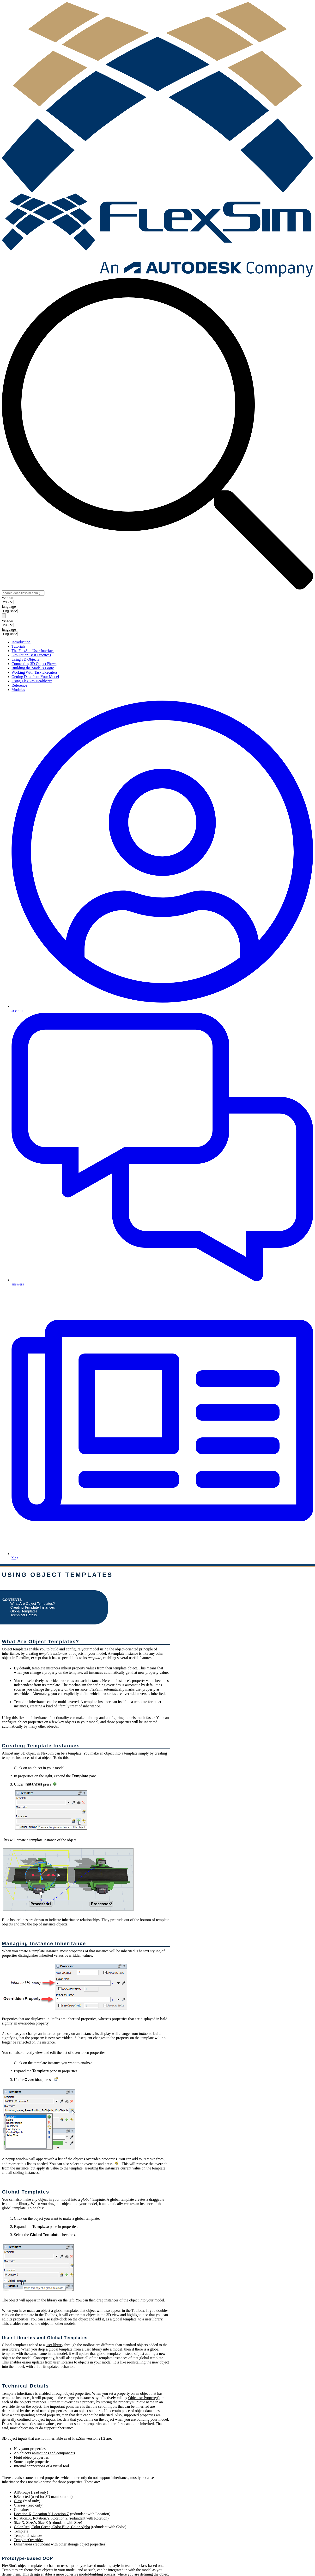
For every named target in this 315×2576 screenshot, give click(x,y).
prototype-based (83, 2565)
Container (21, 2509)
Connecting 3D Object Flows (34, 664)
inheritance (10, 1653)
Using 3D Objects (25, 659)
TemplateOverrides (28, 2540)
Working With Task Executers (34, 672)
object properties (77, 2393)
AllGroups (22, 2492)
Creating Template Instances (32, 1607)
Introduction (21, 642)
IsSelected (22, 2497)
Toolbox (138, 2310)
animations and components (53, 2453)
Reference (19, 685)
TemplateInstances (28, 2535)
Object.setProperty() (143, 2398)
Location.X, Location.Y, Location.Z (41, 2514)
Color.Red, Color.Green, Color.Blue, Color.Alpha (52, 2527)
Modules (18, 690)
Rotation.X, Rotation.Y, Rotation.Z (41, 2518)
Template (21, 2531)
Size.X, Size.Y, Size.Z (31, 2522)
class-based (148, 2565)
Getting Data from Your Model (35, 677)
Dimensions (23, 2544)
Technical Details (23, 1615)
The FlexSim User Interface (33, 651)
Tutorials (18, 646)
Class (18, 2501)
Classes (19, 2505)
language (9, 606)
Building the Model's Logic (33, 668)
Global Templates (23, 1611)
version (7, 597)
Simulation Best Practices (31, 655)
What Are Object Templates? (32, 1603)
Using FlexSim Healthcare (32, 681)
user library (54, 2345)
